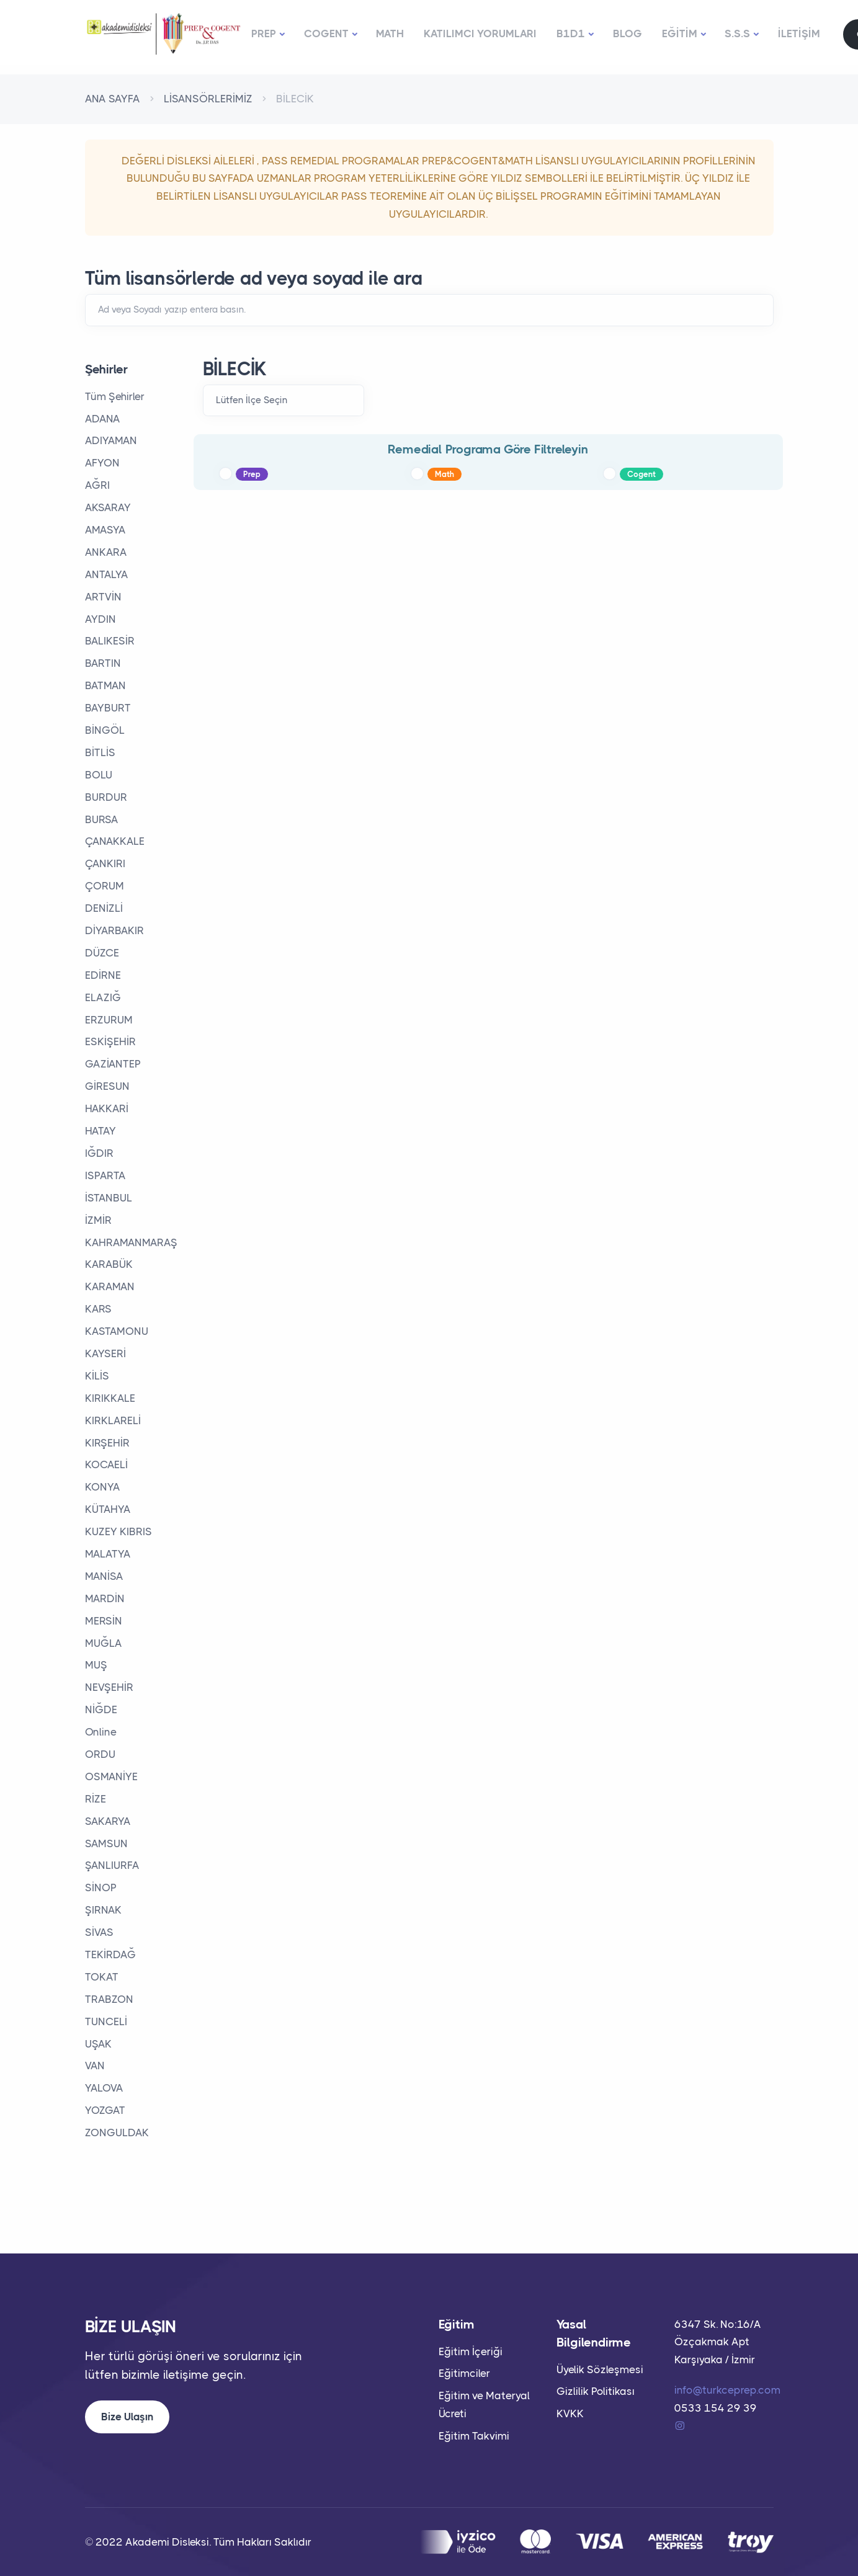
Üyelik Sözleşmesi (599, 2369)
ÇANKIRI (105, 863)
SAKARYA (108, 1821)
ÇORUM (104, 886)
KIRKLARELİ (113, 1420)
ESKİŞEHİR (110, 1041)
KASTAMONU (116, 1331)
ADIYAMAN (111, 440)
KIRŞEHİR (107, 1443)
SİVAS (99, 1932)
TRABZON (109, 1999)
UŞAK (98, 2044)
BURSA (101, 819)
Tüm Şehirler (115, 396)
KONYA (102, 1487)
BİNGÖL (105, 730)
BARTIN (103, 663)
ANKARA (106, 552)
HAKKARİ (106, 1108)
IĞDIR (99, 1153)
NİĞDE (101, 1709)
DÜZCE (102, 953)
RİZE (95, 1799)
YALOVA (104, 2088)
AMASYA (105, 530)
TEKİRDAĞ (110, 1954)
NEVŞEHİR (109, 1687)
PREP (263, 33)
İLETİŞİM (799, 33)
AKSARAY (108, 507)
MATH (390, 33)
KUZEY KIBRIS (118, 1531)
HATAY (100, 1131)
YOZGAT (105, 2110)
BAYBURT (108, 708)
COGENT (326, 33)
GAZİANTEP (113, 1064)
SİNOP (101, 1887)
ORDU (100, 1754)
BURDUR (106, 797)
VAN (95, 2065)
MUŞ (96, 1665)
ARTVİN (103, 597)
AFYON (102, 463)
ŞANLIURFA (112, 1865)
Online (101, 1732)
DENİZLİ (104, 908)
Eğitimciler (464, 2373)
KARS (98, 1309)
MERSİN (103, 1621)
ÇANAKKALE (115, 841)
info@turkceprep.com (727, 2390)
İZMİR (98, 1220)
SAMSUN (106, 1843)
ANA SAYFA (112, 98)
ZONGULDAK (117, 2132)
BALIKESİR (110, 641)
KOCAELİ (106, 1464)
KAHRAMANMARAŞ (131, 1242)
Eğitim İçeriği (471, 2351)
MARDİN (105, 1598)
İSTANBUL (108, 1198)
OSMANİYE (111, 1776)
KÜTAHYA (108, 1509)
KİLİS (97, 1376)
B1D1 (570, 33)
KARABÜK (109, 1264)
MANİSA (104, 1576)
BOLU (98, 775)
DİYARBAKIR (114, 930)
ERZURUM (109, 1020)
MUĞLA (103, 1643)
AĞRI (97, 485)
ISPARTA (105, 1175)
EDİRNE (103, 975)
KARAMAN (110, 1286)
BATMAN (105, 685)
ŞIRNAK (103, 1910)
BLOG (627, 33)
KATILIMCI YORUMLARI (480, 33)
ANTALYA (106, 574)
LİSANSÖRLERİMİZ (208, 98)
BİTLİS (100, 752)
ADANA (102, 418)
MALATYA (108, 1554)
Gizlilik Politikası (595, 2391)
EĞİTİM (679, 33)
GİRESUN (107, 1086)
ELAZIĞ (103, 997)
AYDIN (100, 619)
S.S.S (737, 33)
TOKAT (101, 1977)
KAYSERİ (105, 1353)
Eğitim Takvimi (474, 2436)
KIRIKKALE (110, 1398)
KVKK (570, 2413)
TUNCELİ (106, 2021)
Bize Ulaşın (127, 2416)
